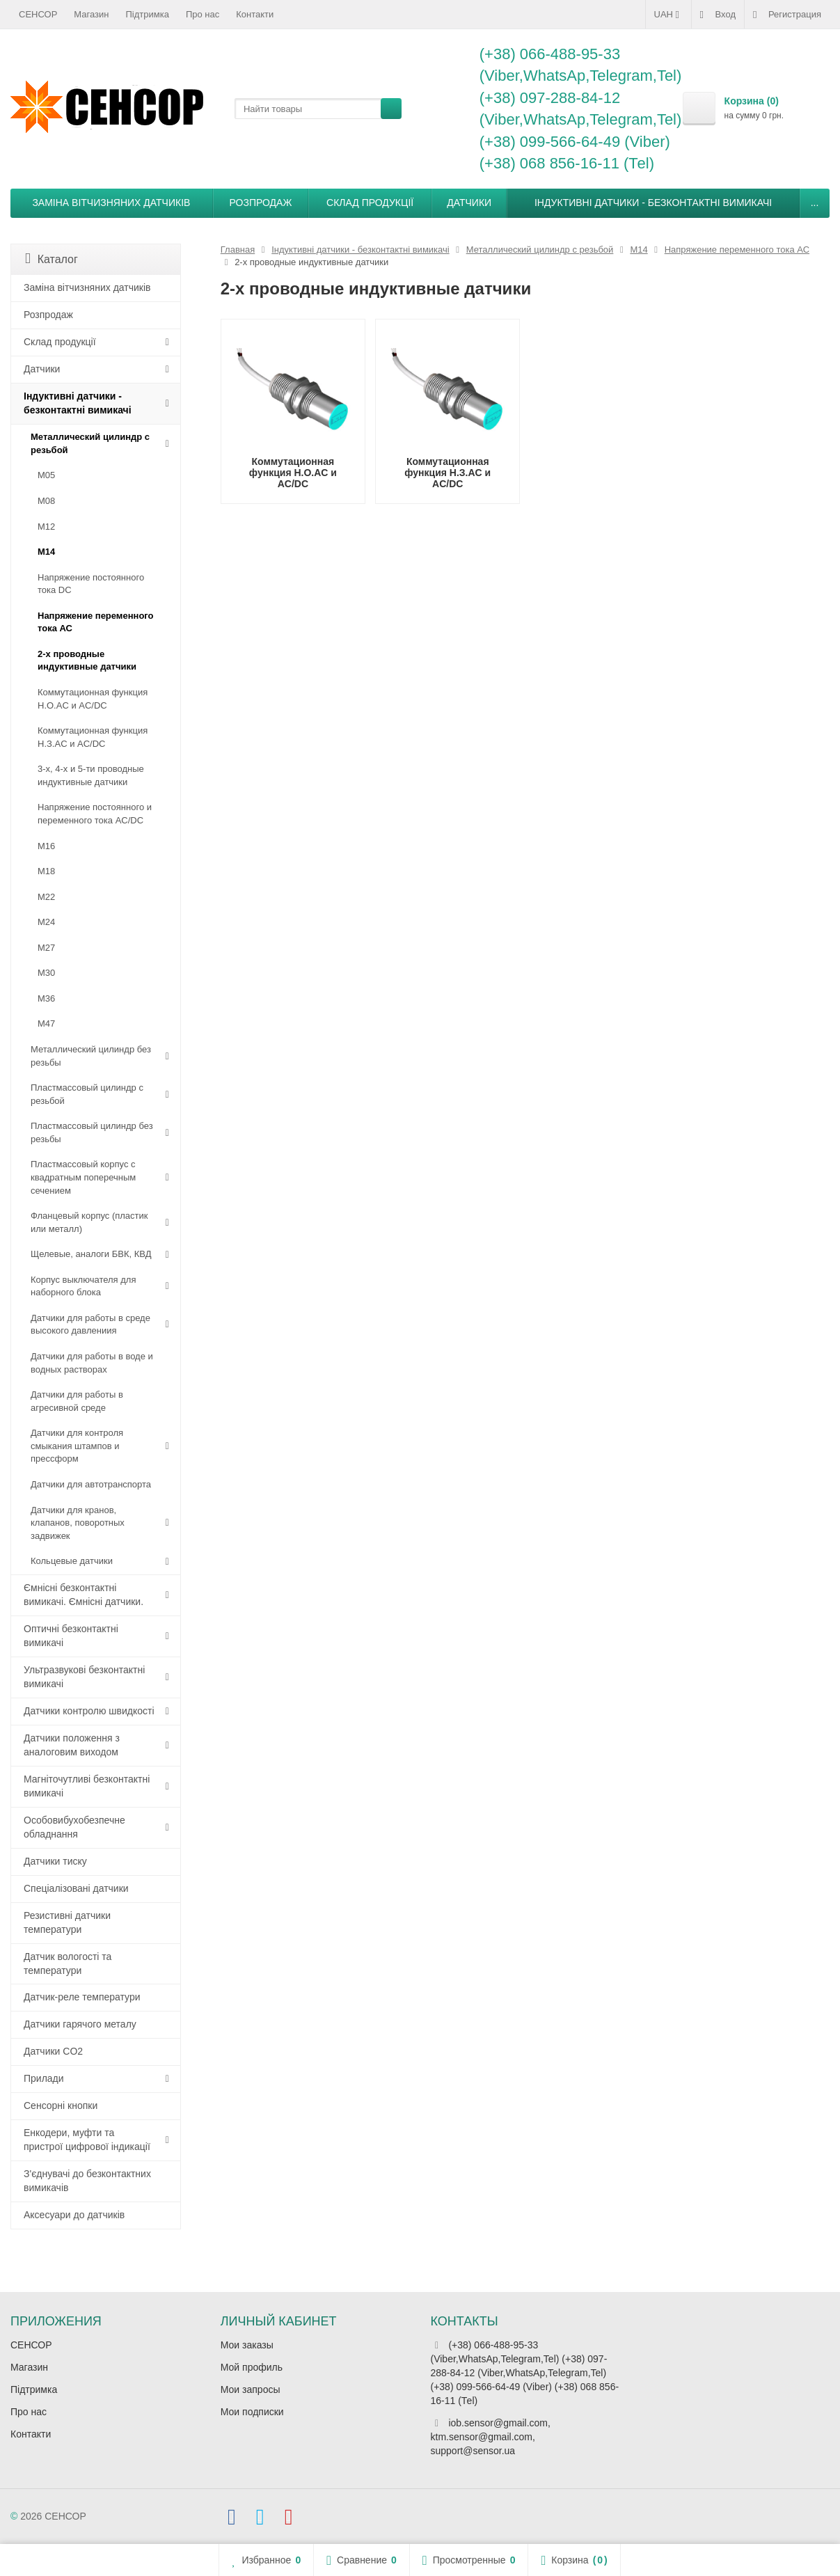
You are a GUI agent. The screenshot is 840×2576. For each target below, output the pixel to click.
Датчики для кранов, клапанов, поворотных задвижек (78, 1523)
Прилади (44, 2078)
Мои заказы (247, 2344)
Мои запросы (250, 2389)
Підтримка (147, 14)
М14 (46, 551)
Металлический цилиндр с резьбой (90, 443)
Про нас (202, 14)
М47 (46, 1023)
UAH (668, 14)
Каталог (51, 258)
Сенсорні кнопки (60, 2105)
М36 (46, 998)
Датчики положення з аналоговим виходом (72, 1744)
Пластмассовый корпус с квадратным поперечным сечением (83, 1177)
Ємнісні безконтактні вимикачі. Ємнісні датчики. (83, 1594)
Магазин (91, 14)
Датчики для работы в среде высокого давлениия (90, 1324)
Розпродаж (261, 202)
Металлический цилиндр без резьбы (91, 1056)
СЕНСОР (38, 14)
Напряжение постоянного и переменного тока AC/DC (95, 813)
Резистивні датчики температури (67, 1922)
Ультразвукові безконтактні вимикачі (84, 1676)
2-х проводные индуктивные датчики (87, 660)
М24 (46, 922)
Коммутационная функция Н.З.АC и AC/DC (93, 737)
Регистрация (787, 14)
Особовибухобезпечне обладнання (74, 1827)
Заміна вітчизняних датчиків (111, 202)
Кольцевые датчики (72, 1561)
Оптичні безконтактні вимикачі (71, 1635)
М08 (46, 501)
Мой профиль (252, 2367)
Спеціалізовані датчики (76, 1888)
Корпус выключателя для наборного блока (83, 1286)
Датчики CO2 (53, 2051)
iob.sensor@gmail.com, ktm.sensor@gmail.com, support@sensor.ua (490, 2436)
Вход (718, 14)
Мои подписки (252, 2411)
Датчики (469, 202)
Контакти (255, 14)
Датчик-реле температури (82, 1996)
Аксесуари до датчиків (74, 2214)
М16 (46, 846)
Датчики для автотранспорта (91, 1484)
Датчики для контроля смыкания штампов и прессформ (77, 1446)
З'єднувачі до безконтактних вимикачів (87, 2180)
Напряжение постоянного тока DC (91, 584)
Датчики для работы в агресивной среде (77, 1401)
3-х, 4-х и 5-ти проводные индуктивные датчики (91, 775)
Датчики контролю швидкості (89, 1710)
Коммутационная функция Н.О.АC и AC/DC (93, 699)
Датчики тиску (55, 1861)
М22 (46, 897)
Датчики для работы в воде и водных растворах (92, 1363)
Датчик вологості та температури (67, 1963)
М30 (46, 972)
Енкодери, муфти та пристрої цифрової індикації (87, 2139)
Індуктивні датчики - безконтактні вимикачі (653, 202)
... (815, 202)
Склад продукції (369, 202)
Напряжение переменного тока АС (96, 622)
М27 (46, 947)
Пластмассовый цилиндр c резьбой (87, 1094)
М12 (46, 526)
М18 (46, 871)
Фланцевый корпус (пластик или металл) (89, 1222)
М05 (46, 475)
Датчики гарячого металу (80, 2024)
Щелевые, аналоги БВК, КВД (91, 1254)
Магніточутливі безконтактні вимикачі (87, 1786)
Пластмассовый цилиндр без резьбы (92, 1132)
